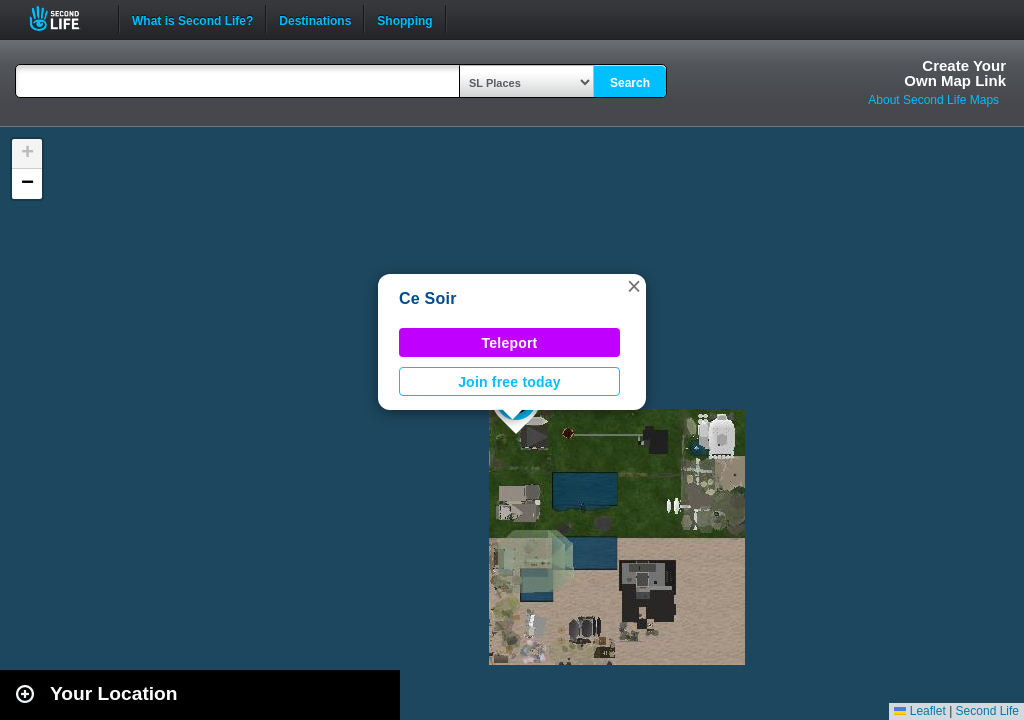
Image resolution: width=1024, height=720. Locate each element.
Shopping (404, 19)
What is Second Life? (192, 19)
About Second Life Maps (933, 100)
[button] (634, 286)
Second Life (65, 18)
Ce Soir (428, 298)
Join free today (509, 382)
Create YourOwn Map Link (955, 73)
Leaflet (919, 711)
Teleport (510, 343)
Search (630, 83)
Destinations (315, 19)
